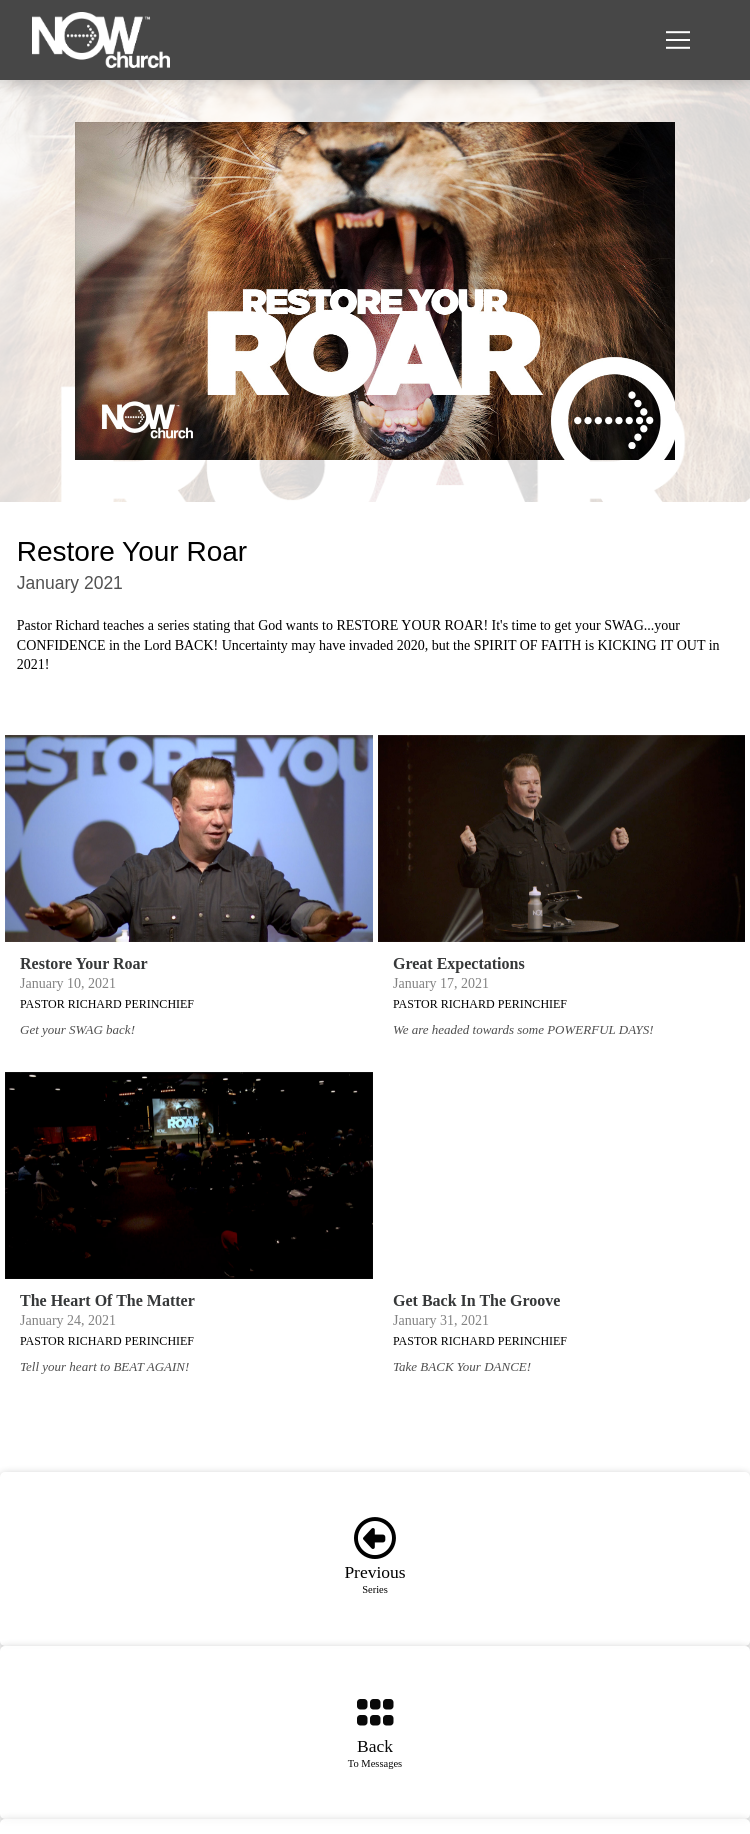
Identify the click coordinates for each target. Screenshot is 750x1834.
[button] (678, 40)
